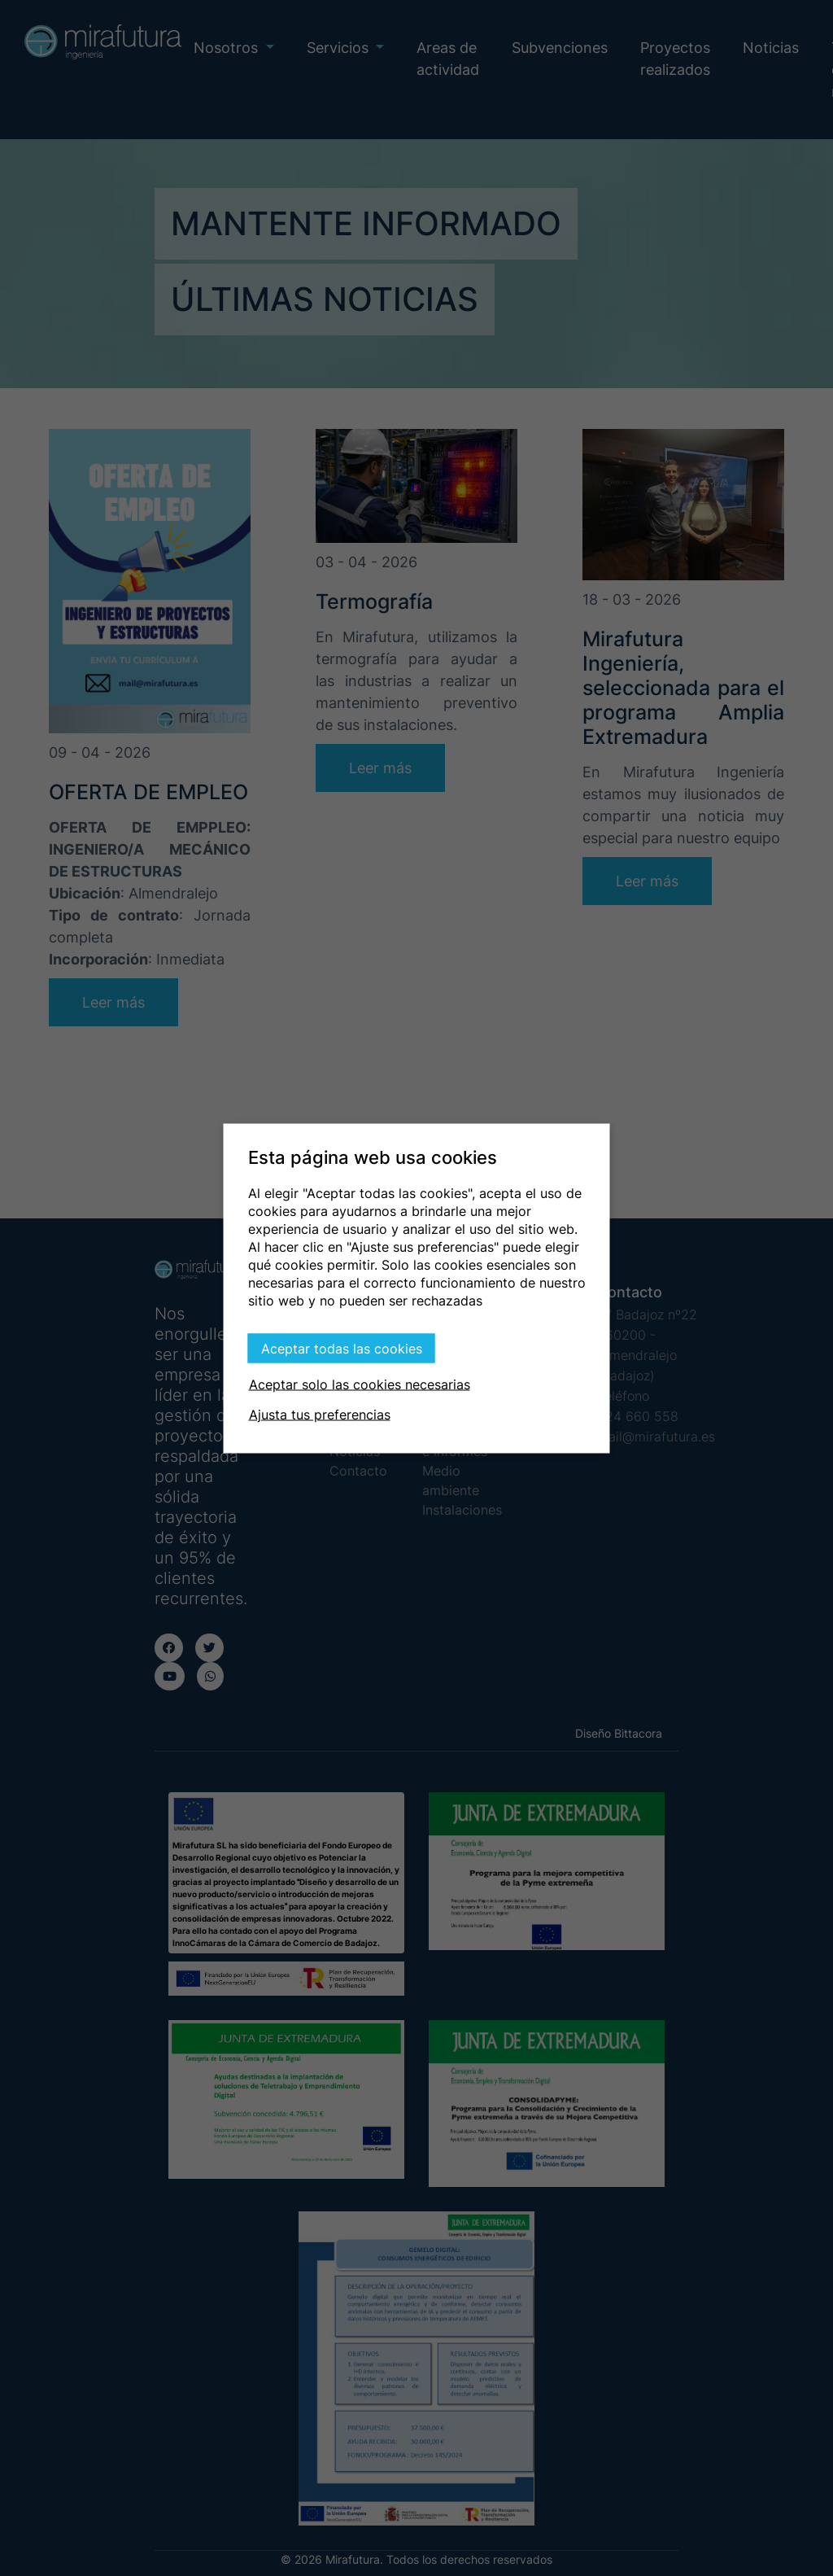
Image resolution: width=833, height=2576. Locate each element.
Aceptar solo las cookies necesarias (359, 1383)
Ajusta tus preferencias (319, 1414)
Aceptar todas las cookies (341, 1348)
